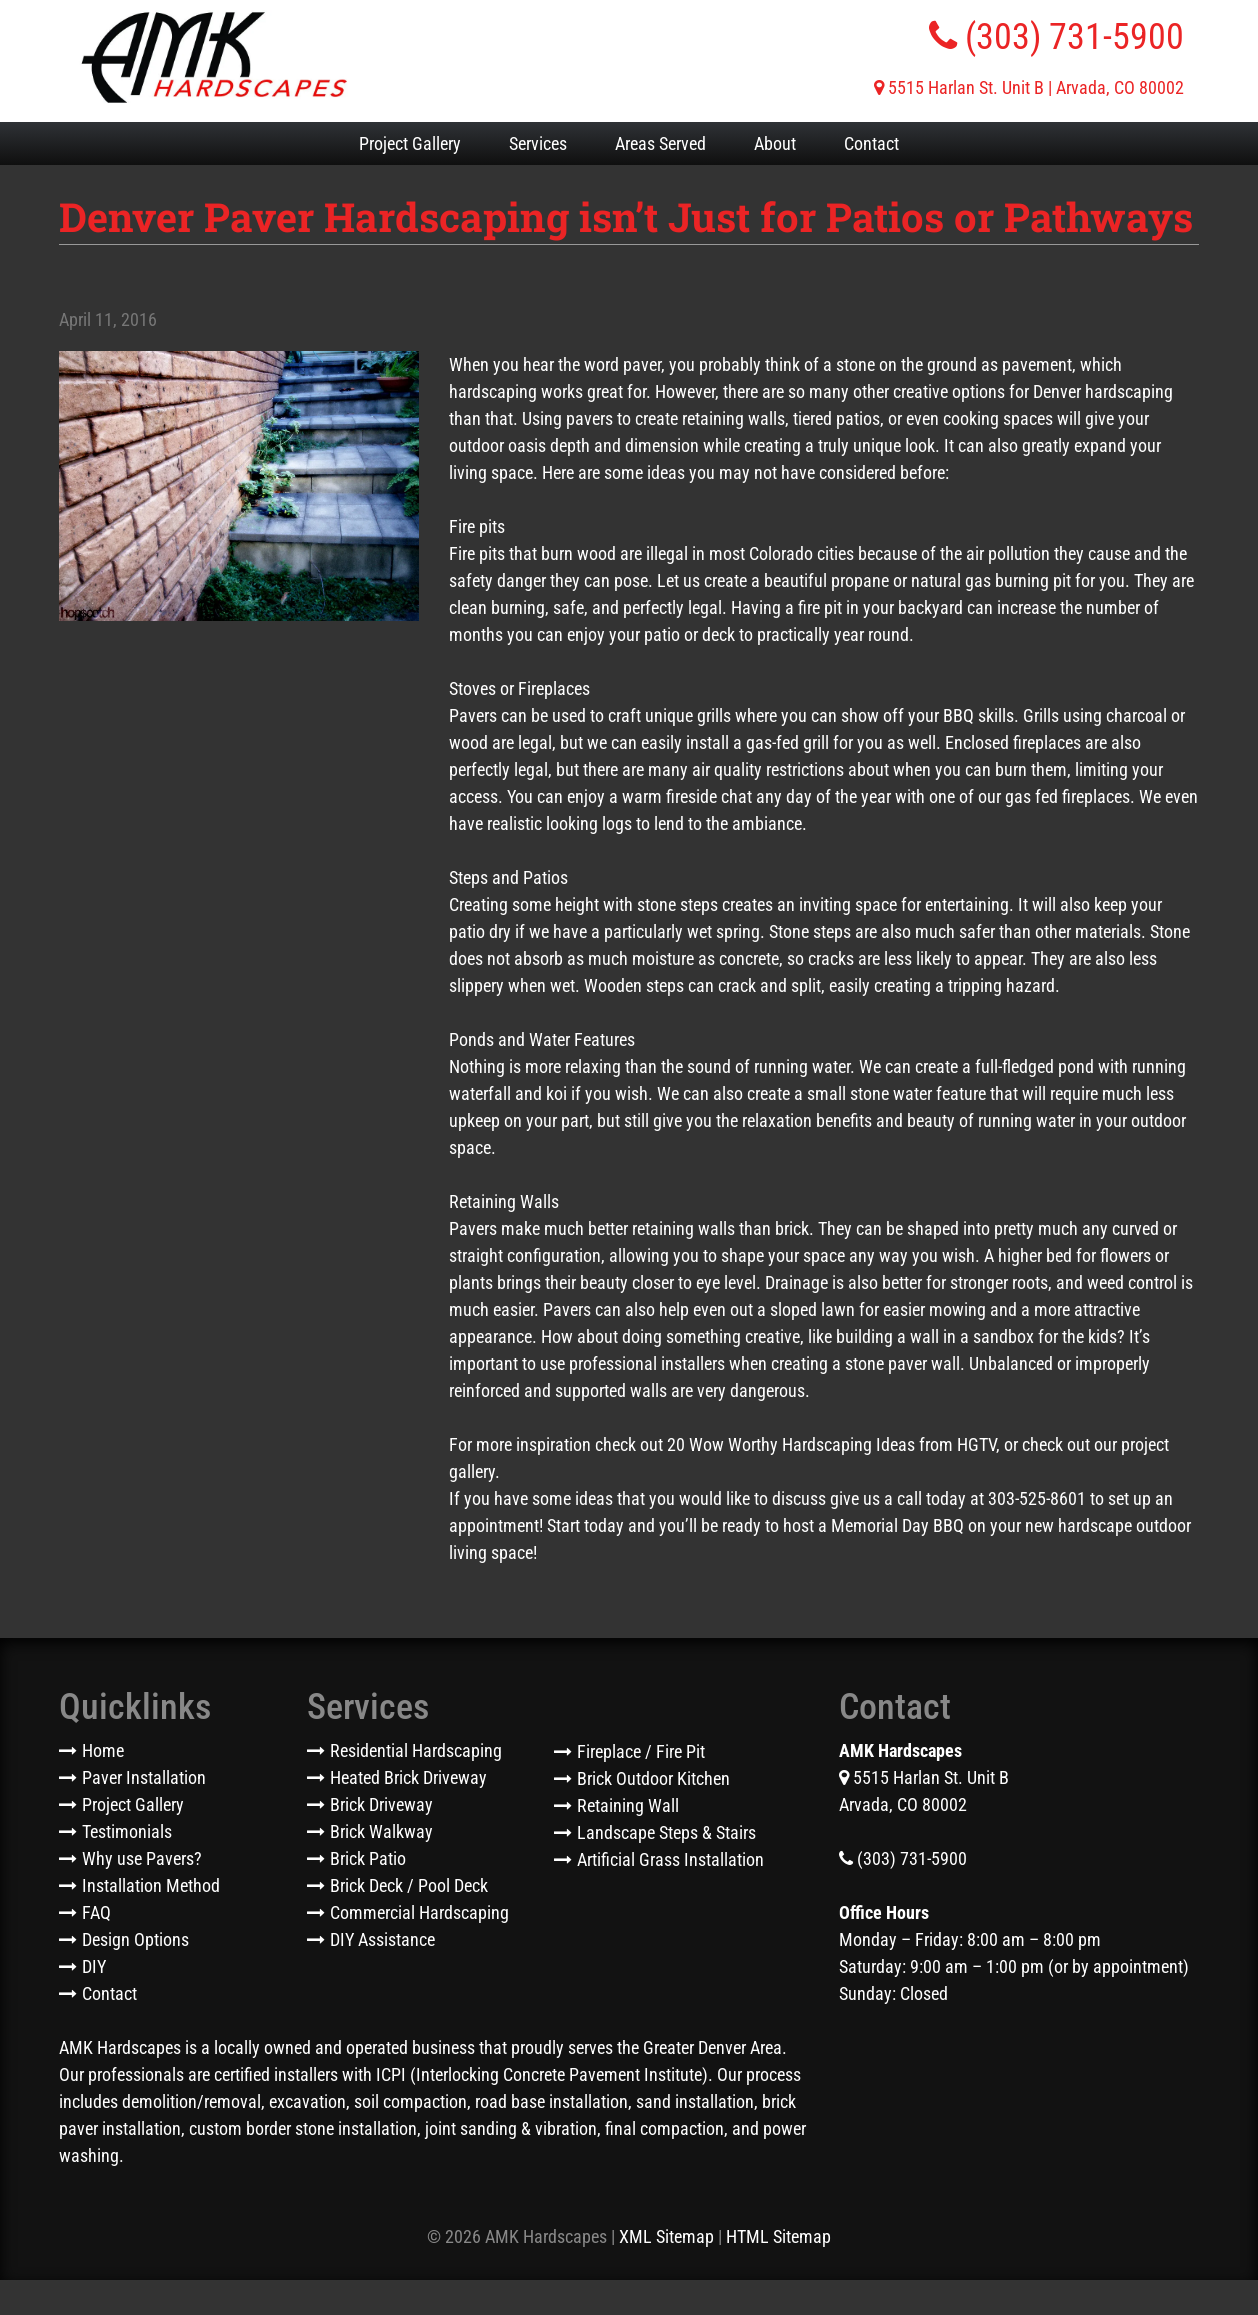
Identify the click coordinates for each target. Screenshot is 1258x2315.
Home (103, 1750)
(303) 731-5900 (1056, 37)
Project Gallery (410, 143)
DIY (94, 1966)
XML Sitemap (666, 2236)
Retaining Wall (628, 1805)
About (775, 143)
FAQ (96, 1912)
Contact (871, 143)
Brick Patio (368, 1858)
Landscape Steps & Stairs (666, 1832)
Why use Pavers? (142, 1858)
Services (538, 143)
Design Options (135, 1939)
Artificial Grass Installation (670, 1859)
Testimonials (127, 1831)
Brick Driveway (381, 1804)
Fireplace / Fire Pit (641, 1751)
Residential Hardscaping (416, 1750)
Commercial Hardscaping (419, 1912)
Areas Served (660, 143)
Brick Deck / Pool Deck (409, 1885)
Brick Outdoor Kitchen (653, 1778)
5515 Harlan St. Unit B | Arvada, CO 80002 (1029, 87)
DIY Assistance (382, 1939)
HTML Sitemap (778, 2236)
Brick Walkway (381, 1831)
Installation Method (151, 1885)
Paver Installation (144, 1777)
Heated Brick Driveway (408, 1777)
